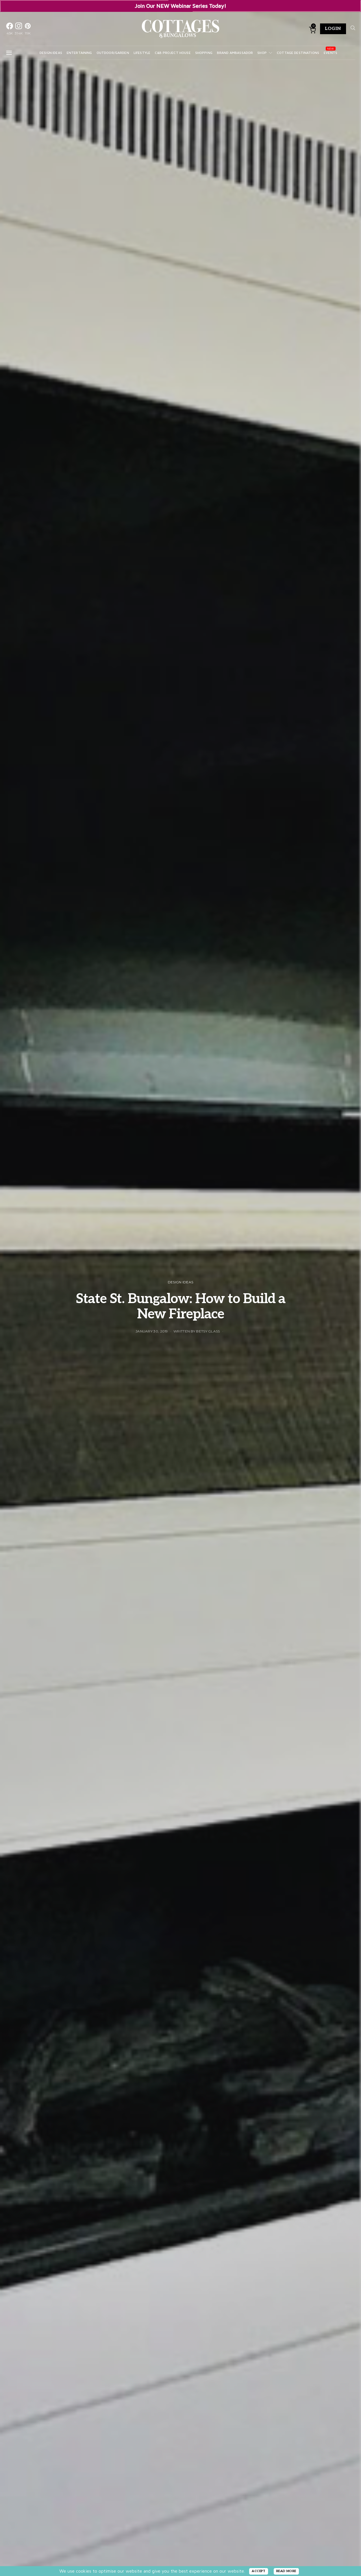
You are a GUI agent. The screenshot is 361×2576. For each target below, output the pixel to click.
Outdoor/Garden (113, 53)
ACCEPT (259, 2571)
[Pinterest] (28, 29)
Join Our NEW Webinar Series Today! (180, 6)
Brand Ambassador (235, 53)
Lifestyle (142, 53)
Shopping (203, 53)
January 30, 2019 (152, 1331)
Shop (262, 53)
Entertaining (79, 53)
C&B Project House (173, 53)
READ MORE (286, 2571)
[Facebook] (10, 29)
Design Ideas (51, 53)
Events (330, 53)
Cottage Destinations (298, 53)
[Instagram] (19, 29)
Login (333, 28)
